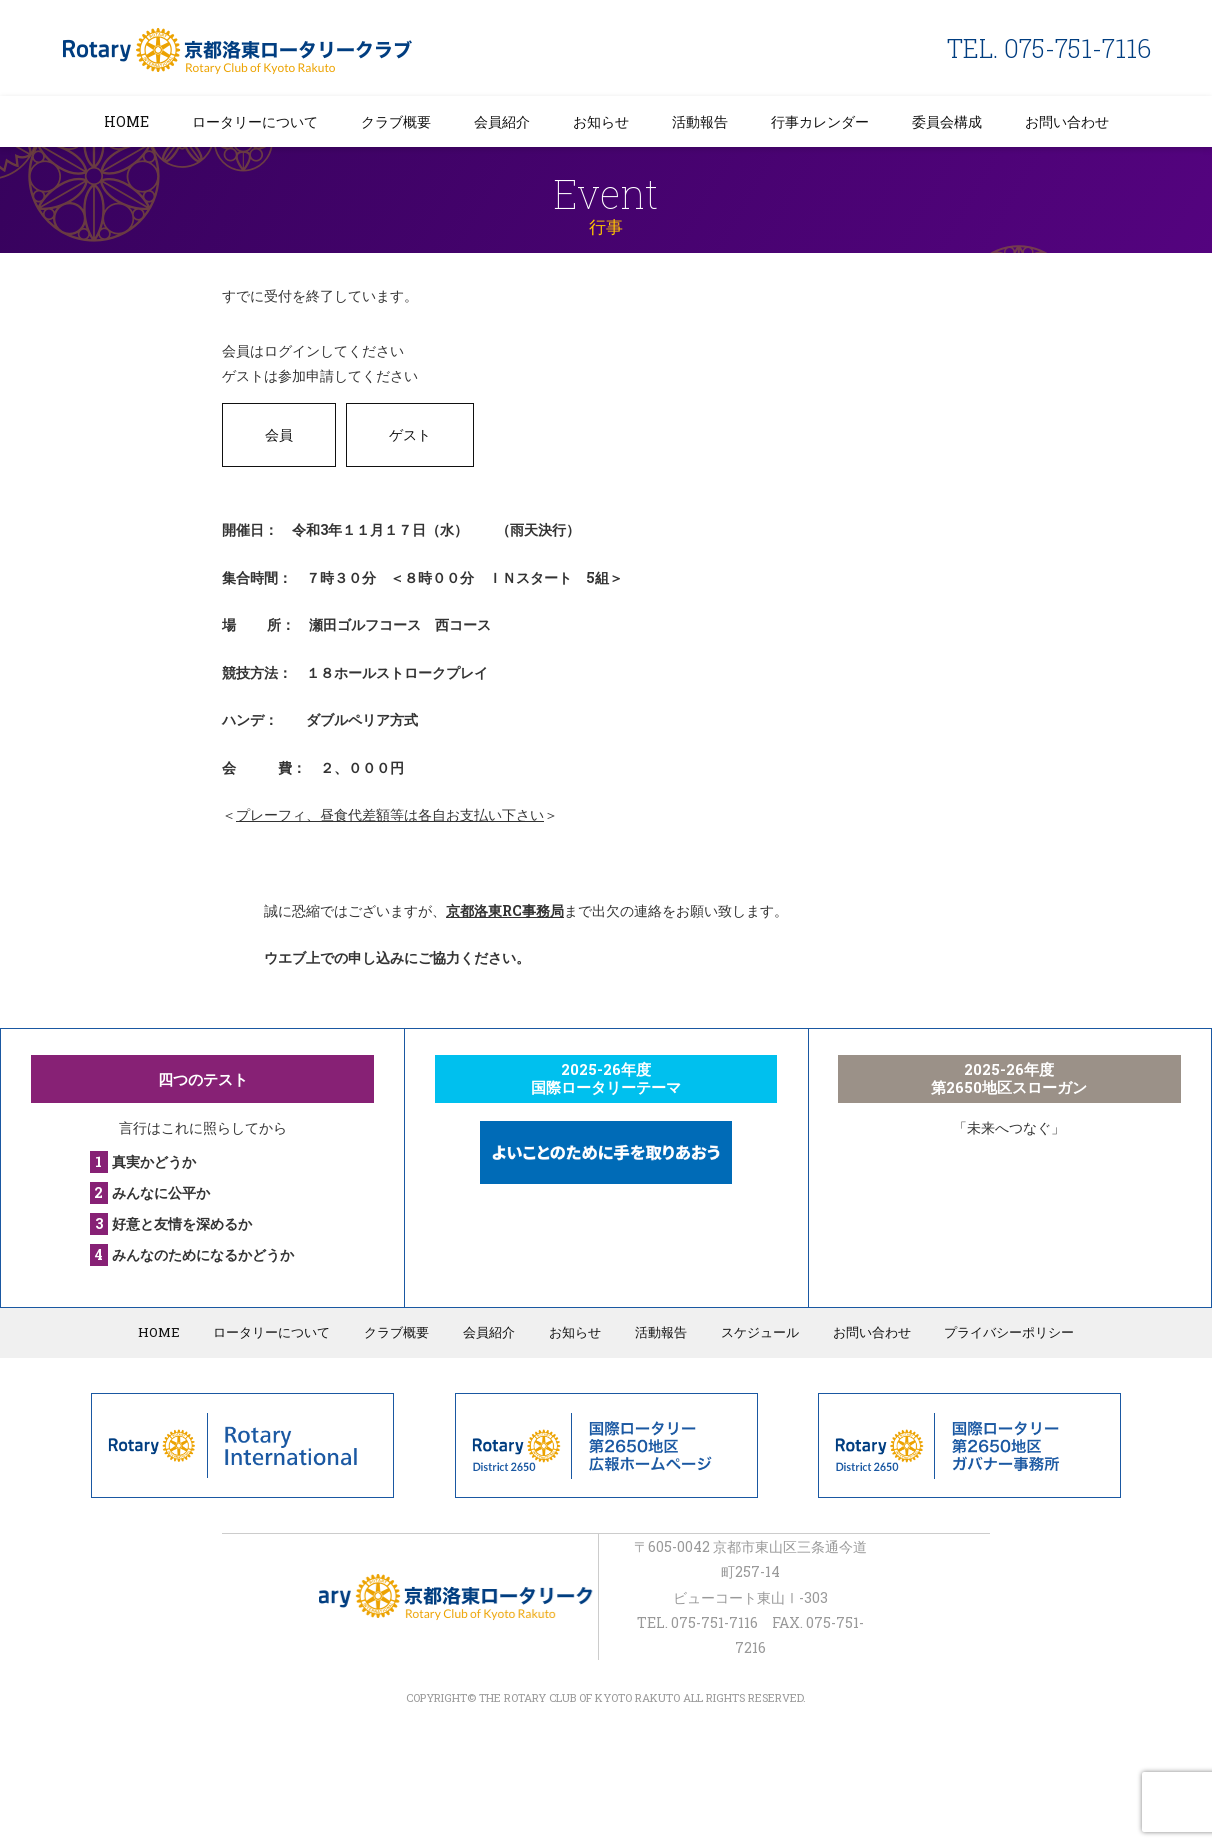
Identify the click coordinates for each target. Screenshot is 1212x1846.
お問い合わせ (1067, 121)
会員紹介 (502, 121)
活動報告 (700, 121)
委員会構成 (947, 121)
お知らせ (601, 121)
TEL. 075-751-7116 (1049, 48)
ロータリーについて (255, 121)
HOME (126, 121)
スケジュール (758, 1332)
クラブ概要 (396, 121)
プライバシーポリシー (1006, 1332)
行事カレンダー (820, 121)
